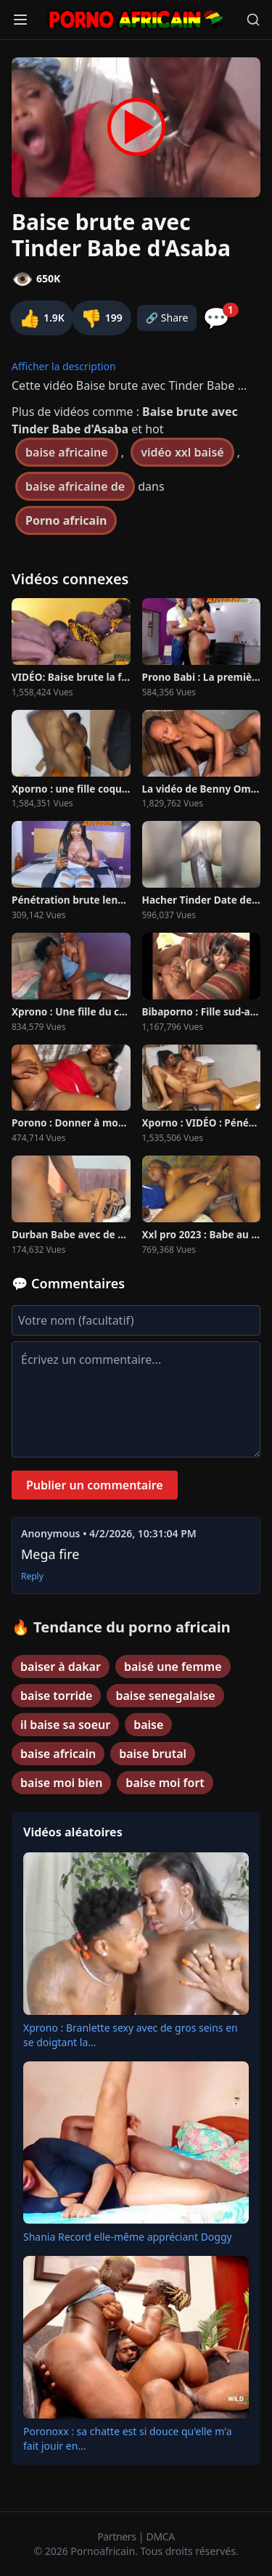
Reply (32, 1576)
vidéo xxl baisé (182, 452)
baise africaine (66, 452)
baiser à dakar (60, 1667)
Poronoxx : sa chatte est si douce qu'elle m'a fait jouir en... (127, 2438)
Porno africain (66, 520)
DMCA (161, 2536)
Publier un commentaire (94, 1485)
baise (148, 1725)
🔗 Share (167, 317)
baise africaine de (75, 486)
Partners (118, 2536)
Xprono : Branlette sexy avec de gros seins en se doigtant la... (130, 2035)
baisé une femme (173, 1667)
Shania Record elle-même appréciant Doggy (127, 2237)
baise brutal (152, 1754)
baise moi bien (61, 1783)
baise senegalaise (165, 1696)
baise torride (56, 1696)
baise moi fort (164, 1783)
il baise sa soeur (65, 1725)
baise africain (58, 1754)
